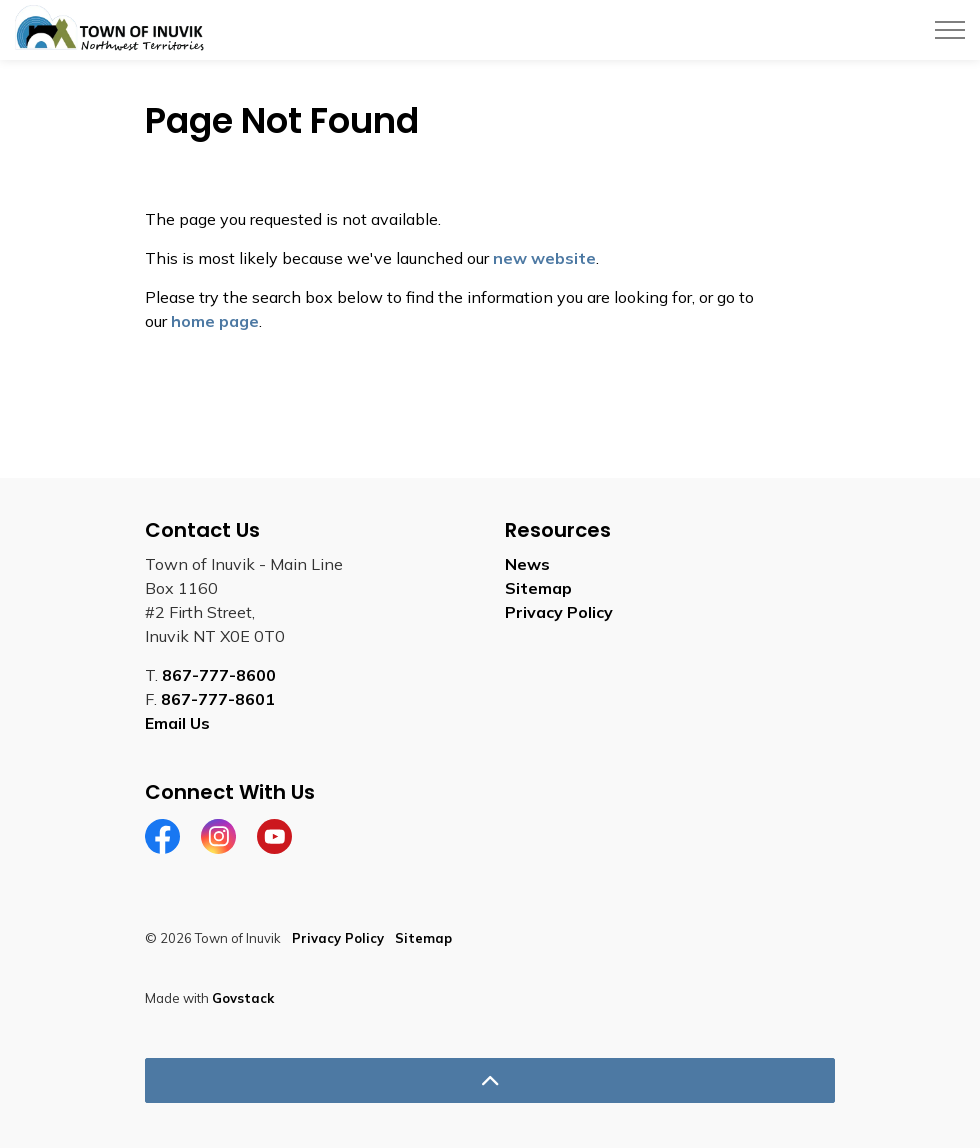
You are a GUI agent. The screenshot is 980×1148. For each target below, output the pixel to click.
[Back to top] (490, 1080)
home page (215, 321)
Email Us (177, 723)
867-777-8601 (218, 699)
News (527, 564)
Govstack (243, 998)
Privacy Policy (559, 612)
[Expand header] (950, 30)
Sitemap (538, 588)
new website (544, 258)
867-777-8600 (219, 675)
